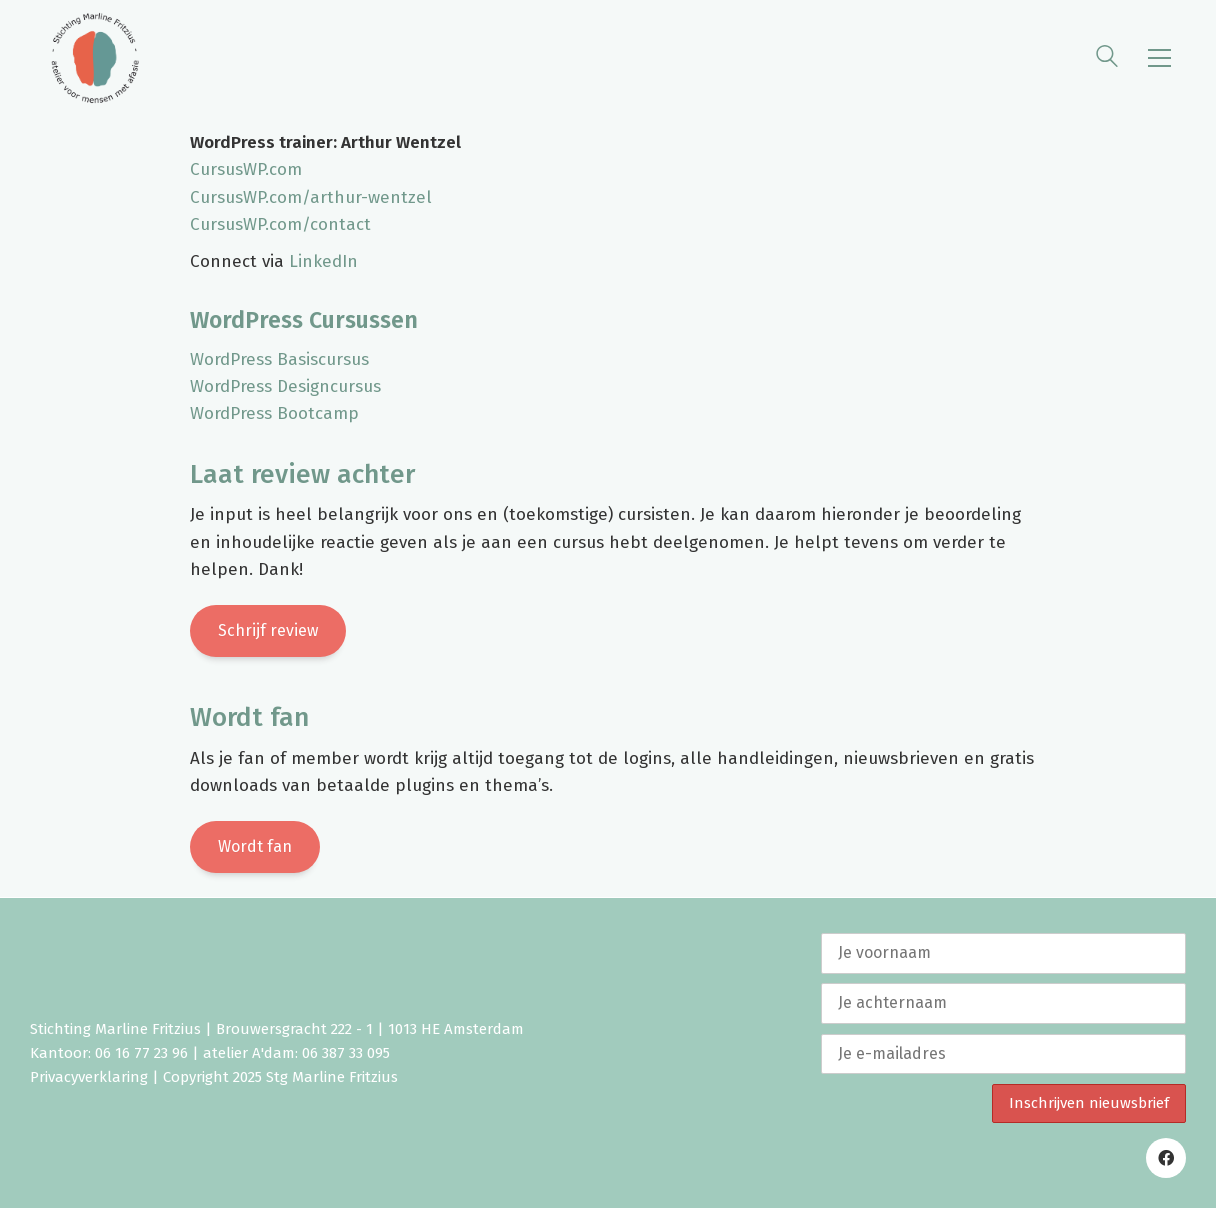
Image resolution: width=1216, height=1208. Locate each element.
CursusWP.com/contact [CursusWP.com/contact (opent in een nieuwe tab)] (280, 224)
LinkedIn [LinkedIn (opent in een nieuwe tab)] (323, 261)
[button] (1159, 58)
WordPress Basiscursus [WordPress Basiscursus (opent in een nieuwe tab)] (279, 359)
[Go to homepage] (95, 58)
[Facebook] (1166, 1158)
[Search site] (1107, 59)
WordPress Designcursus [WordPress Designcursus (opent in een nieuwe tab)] (285, 386)
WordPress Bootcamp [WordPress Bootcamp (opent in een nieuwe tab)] (274, 413)
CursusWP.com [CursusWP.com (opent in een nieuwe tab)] (246, 169)
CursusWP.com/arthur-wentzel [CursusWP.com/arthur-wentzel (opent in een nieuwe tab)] (311, 197)
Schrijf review (268, 630)
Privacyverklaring (89, 1077)
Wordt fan (255, 846)
